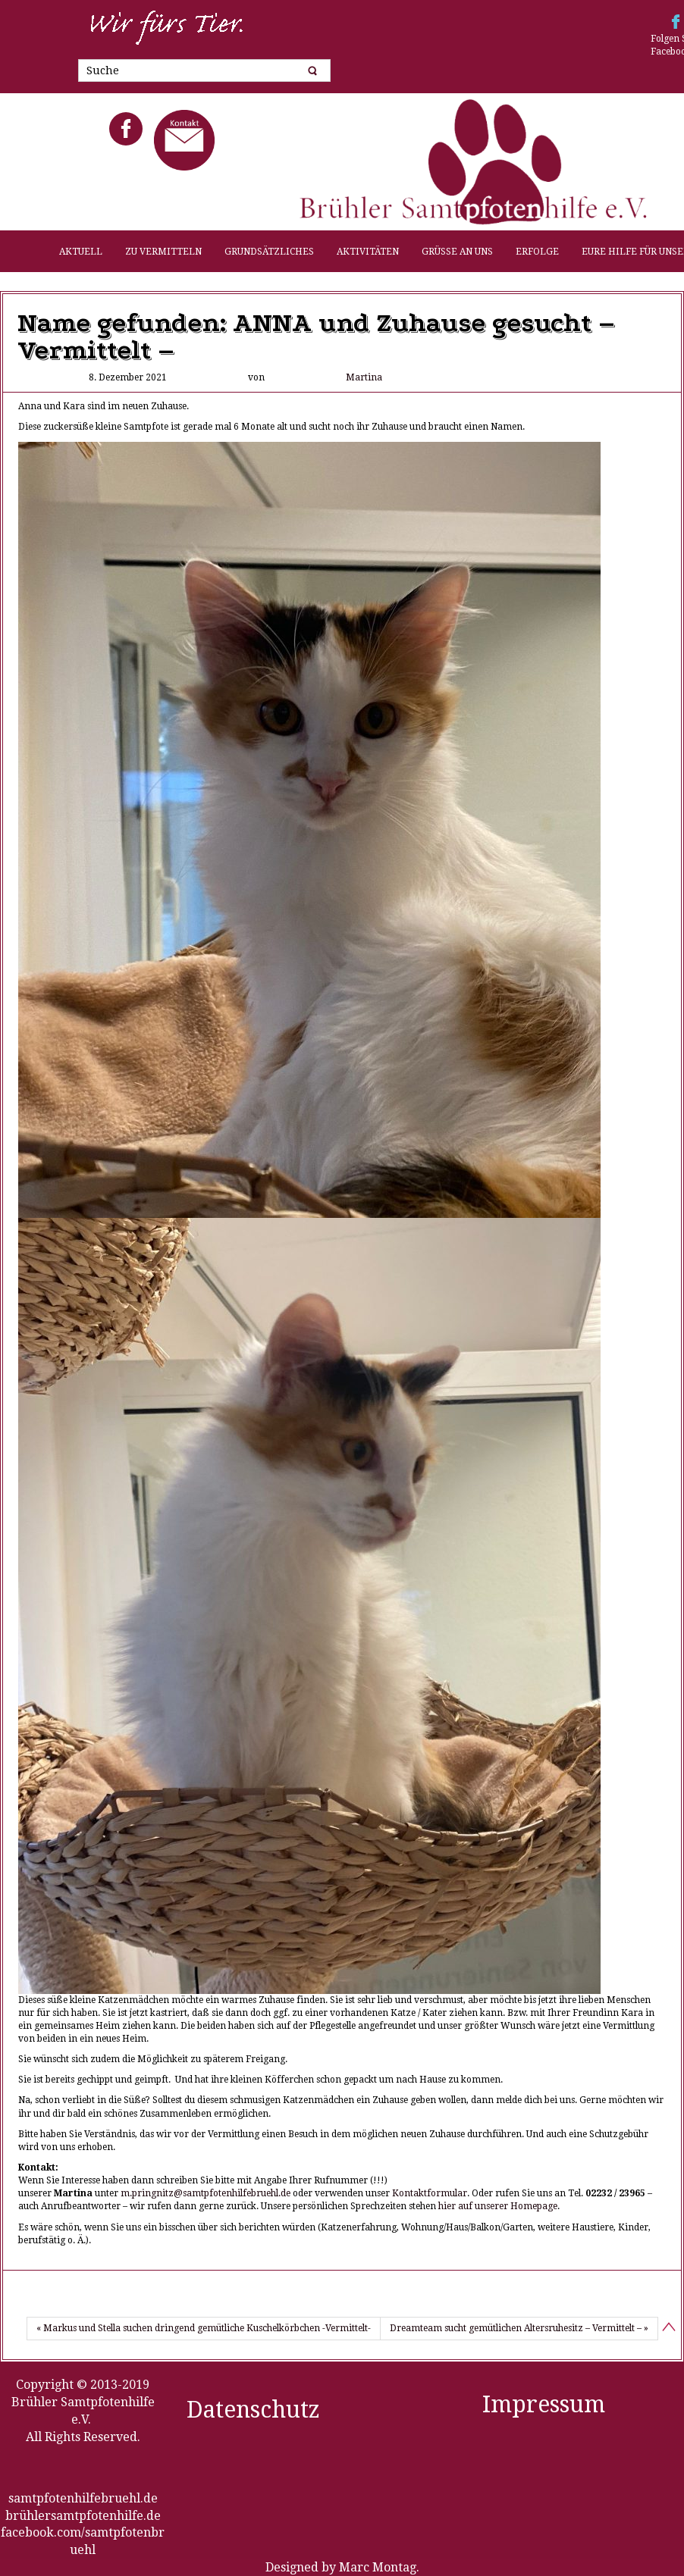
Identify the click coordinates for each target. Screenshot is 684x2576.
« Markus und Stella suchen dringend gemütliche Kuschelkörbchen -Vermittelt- (203, 2328)
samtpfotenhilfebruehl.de (83, 2498)
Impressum (543, 2404)
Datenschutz (253, 2409)
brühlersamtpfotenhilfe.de (83, 2516)
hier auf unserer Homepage (497, 2206)
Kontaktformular (429, 2193)
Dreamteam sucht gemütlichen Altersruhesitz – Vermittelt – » (519, 2328)
